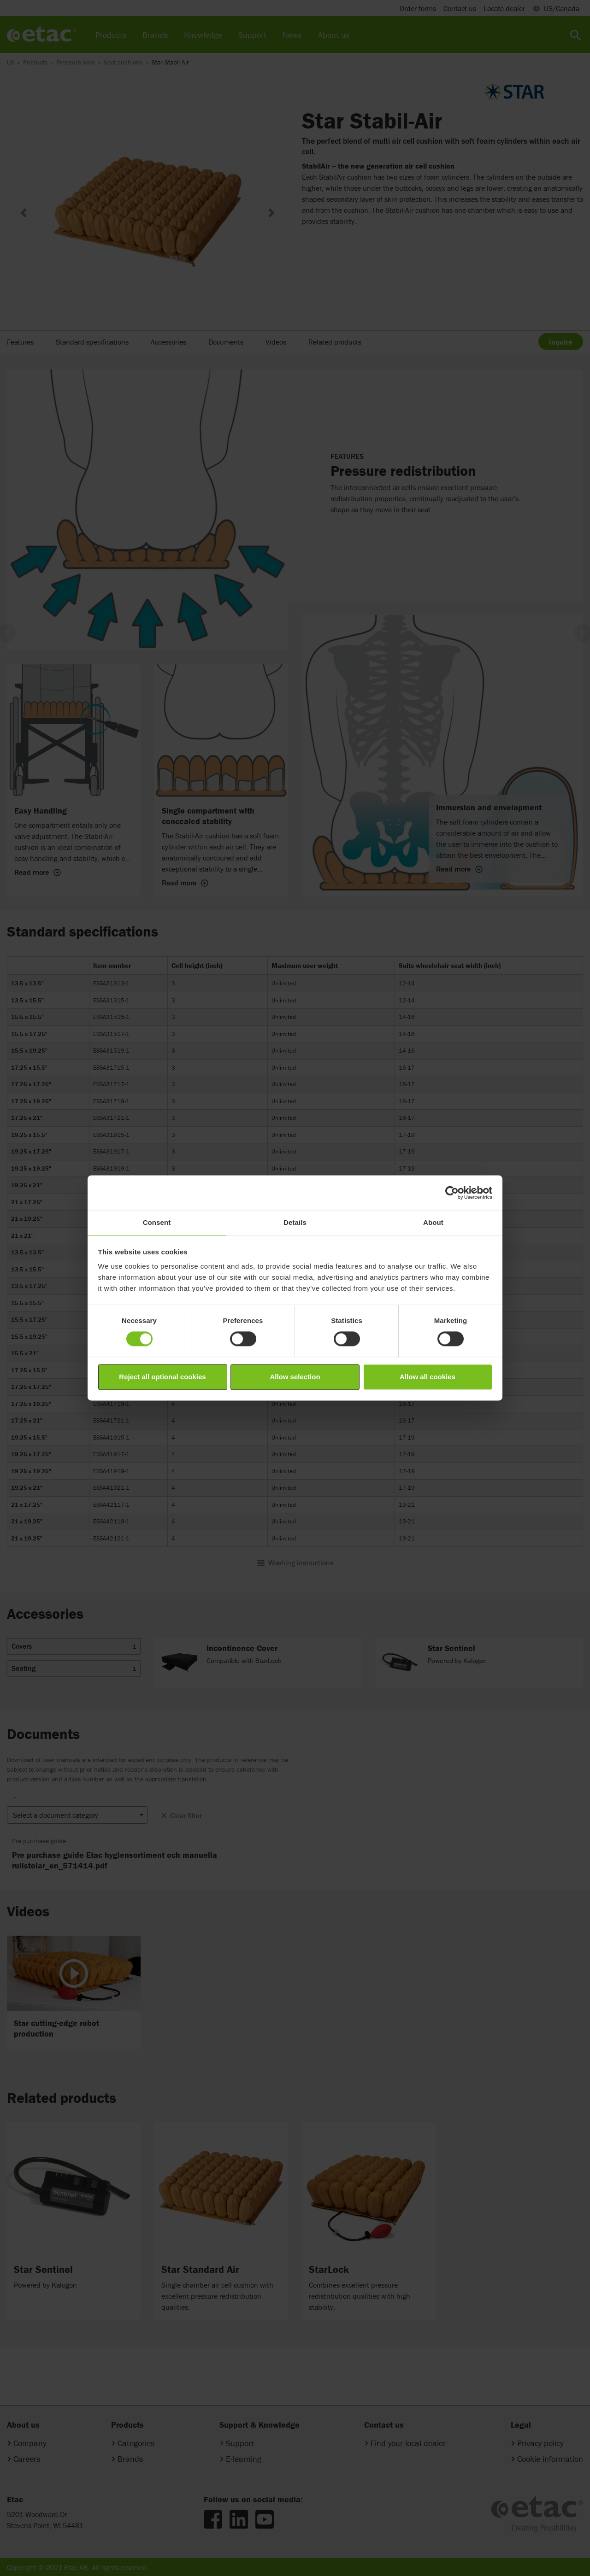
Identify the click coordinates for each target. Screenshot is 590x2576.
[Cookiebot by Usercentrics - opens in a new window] (452, 1193)
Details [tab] (295, 1222)
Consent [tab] (157, 1222)
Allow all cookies (427, 1377)
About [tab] (433, 1222)
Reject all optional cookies (162, 1377)
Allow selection (295, 1377)
